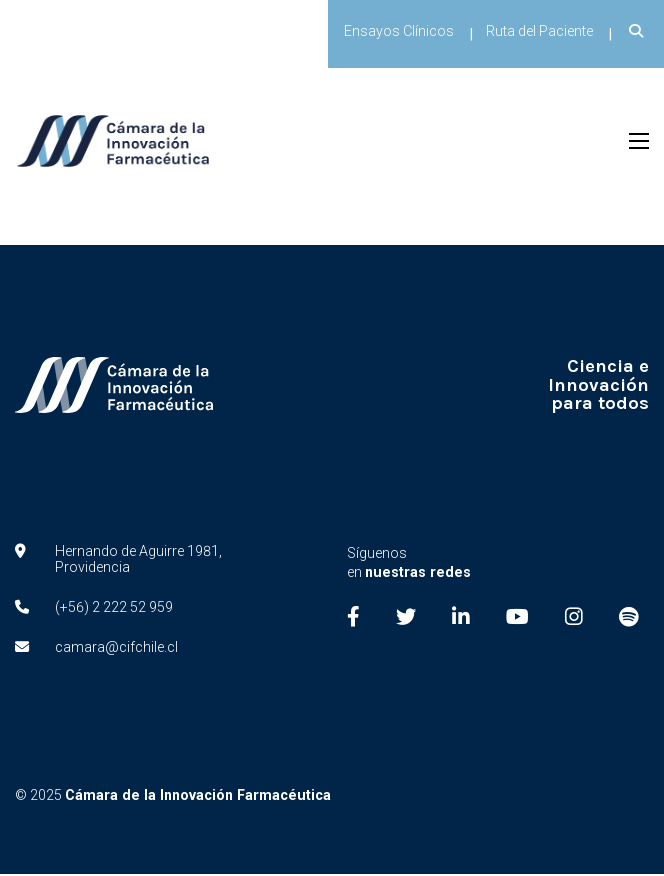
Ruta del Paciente (539, 31)
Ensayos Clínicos (399, 31)
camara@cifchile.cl (116, 649)
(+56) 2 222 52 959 (114, 609)
